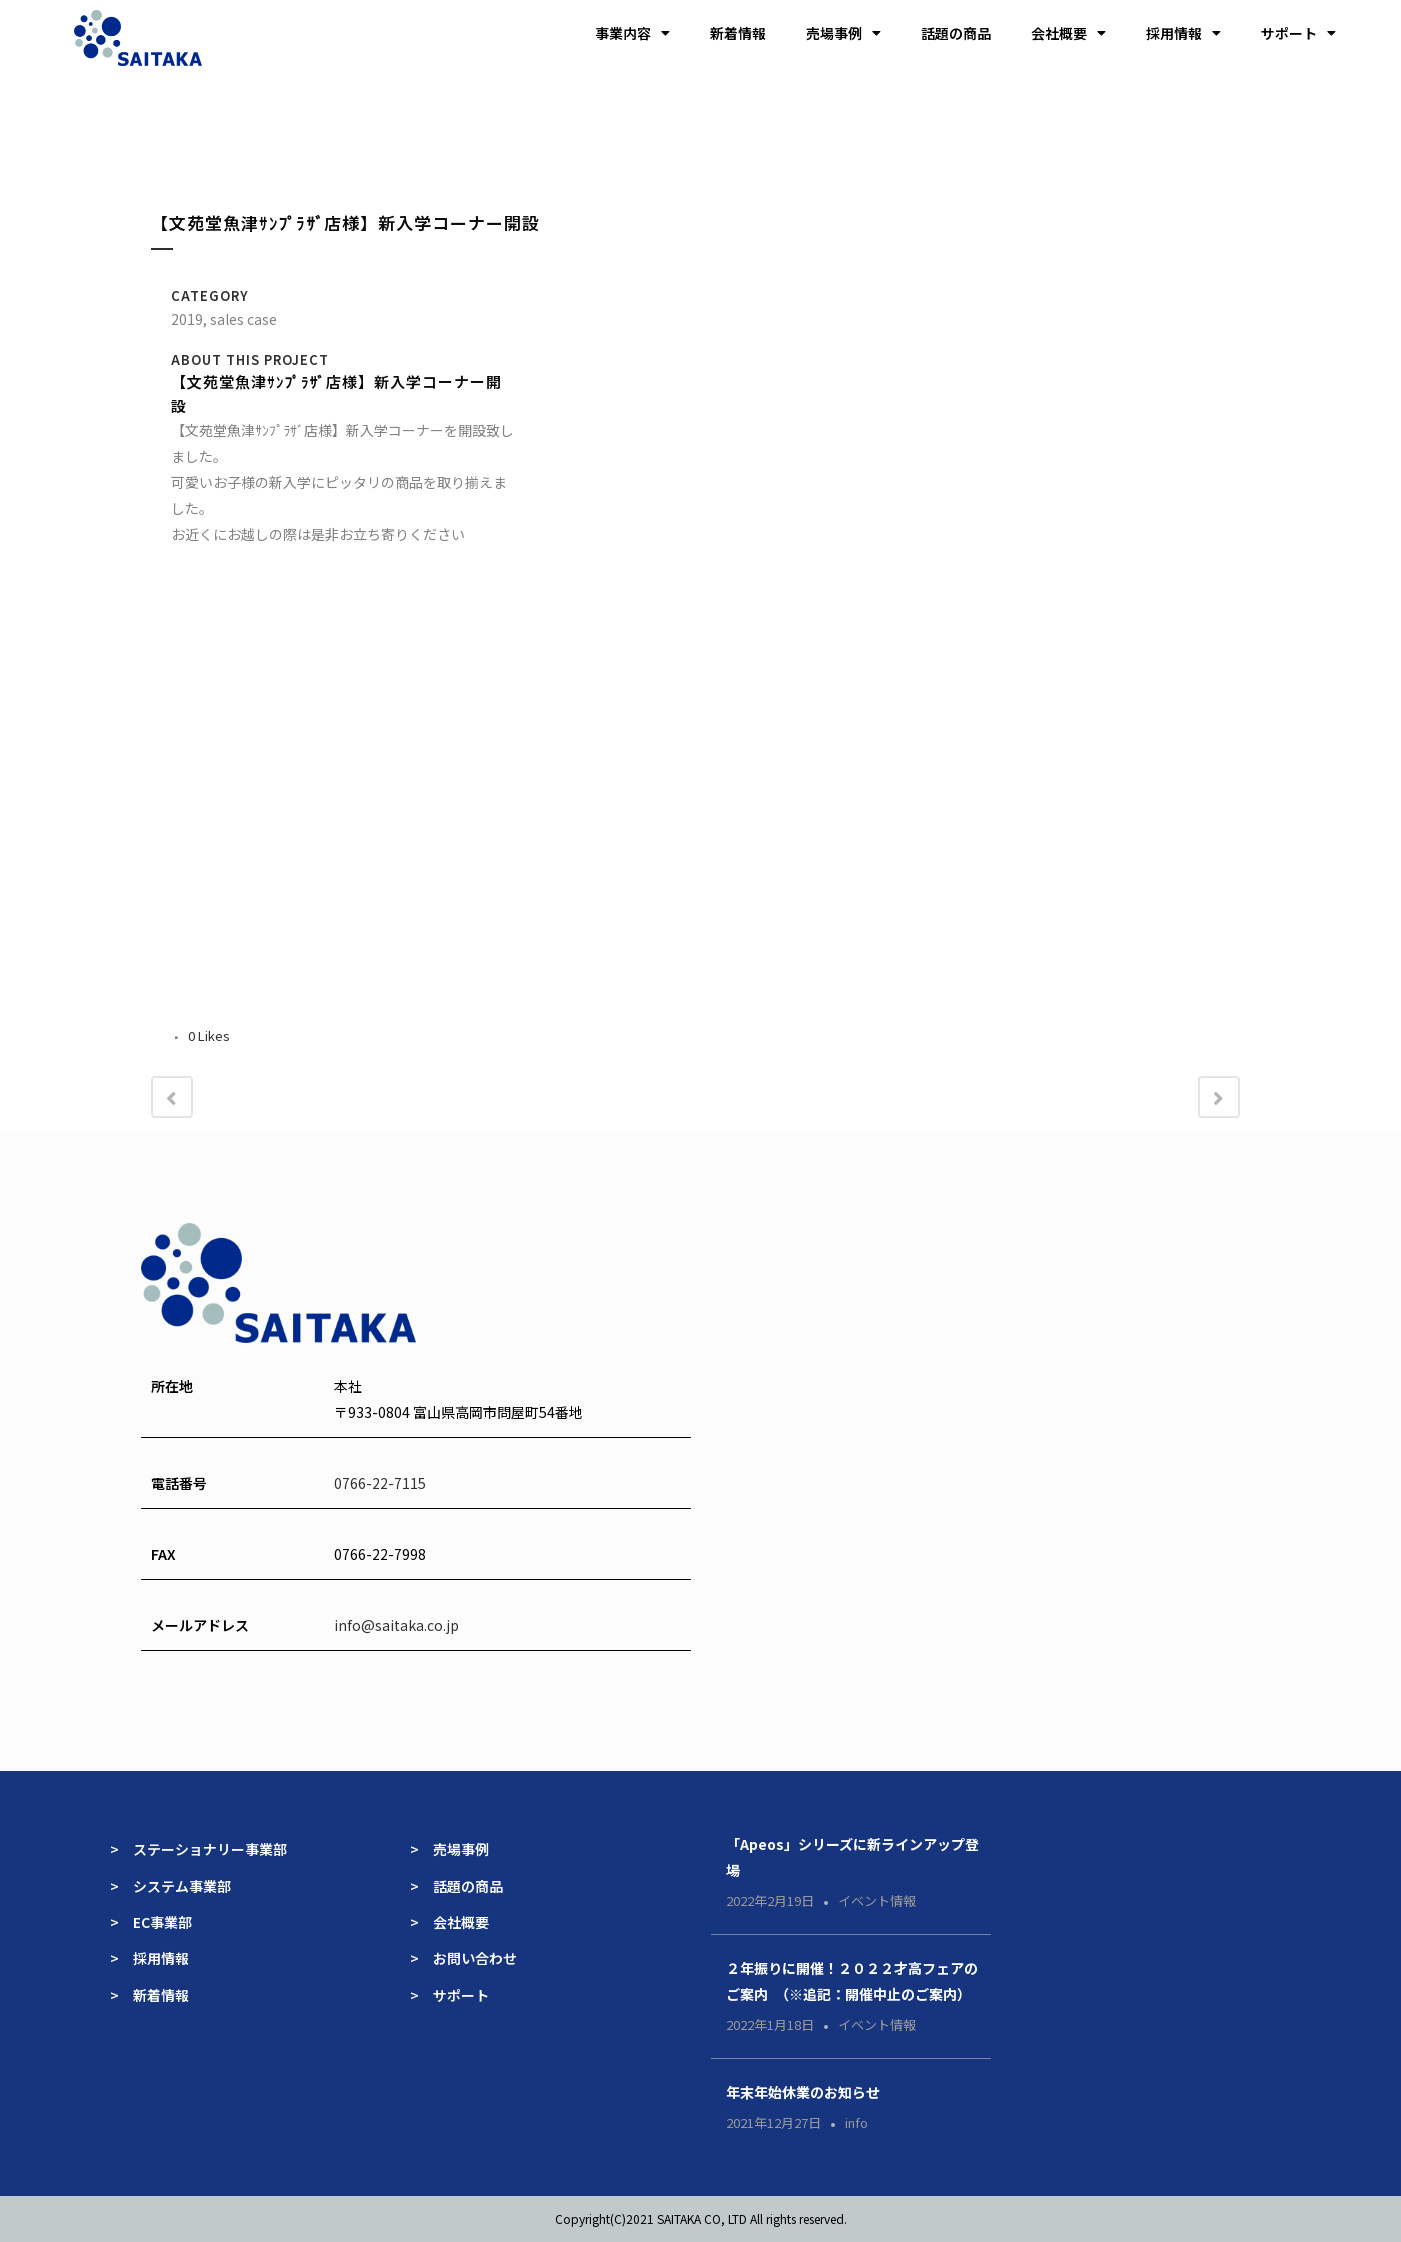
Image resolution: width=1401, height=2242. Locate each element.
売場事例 (843, 33)
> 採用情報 (149, 1958)
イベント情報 (877, 1900)
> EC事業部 (151, 1922)
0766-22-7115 (380, 1483)
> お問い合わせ (463, 1958)
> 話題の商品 (456, 1886)
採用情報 (1183, 33)
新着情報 (738, 33)
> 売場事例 (456, 1849)
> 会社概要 (449, 1922)
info (856, 2122)
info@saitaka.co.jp (396, 1625)
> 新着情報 (149, 1995)
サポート (1298, 33)
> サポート (449, 1995)
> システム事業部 (170, 1886)
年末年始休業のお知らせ (803, 2092)
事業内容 (632, 33)
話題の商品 (956, 33)
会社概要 (1068, 33)
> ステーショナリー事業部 (198, 1849)
